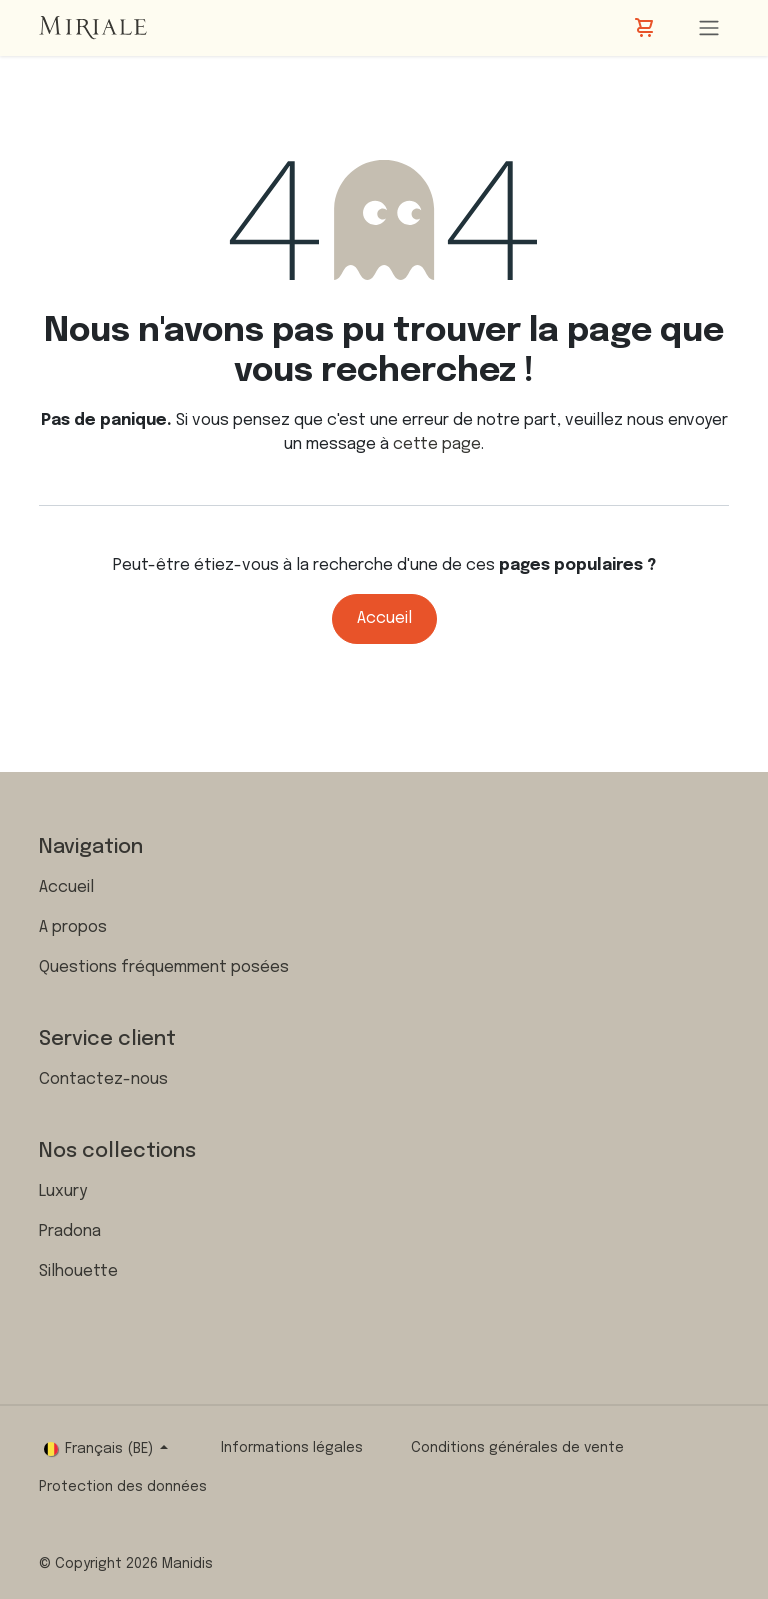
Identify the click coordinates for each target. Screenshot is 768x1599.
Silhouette (78, 1271)
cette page (437, 444)
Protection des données (123, 1487)
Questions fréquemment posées (164, 967)
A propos (73, 927)
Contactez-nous (103, 1079)
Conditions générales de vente (517, 1448)
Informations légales (292, 1448)
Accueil (384, 618)
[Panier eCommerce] (646, 28)
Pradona (70, 1231)
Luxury (63, 1191)
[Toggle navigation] (709, 28)
